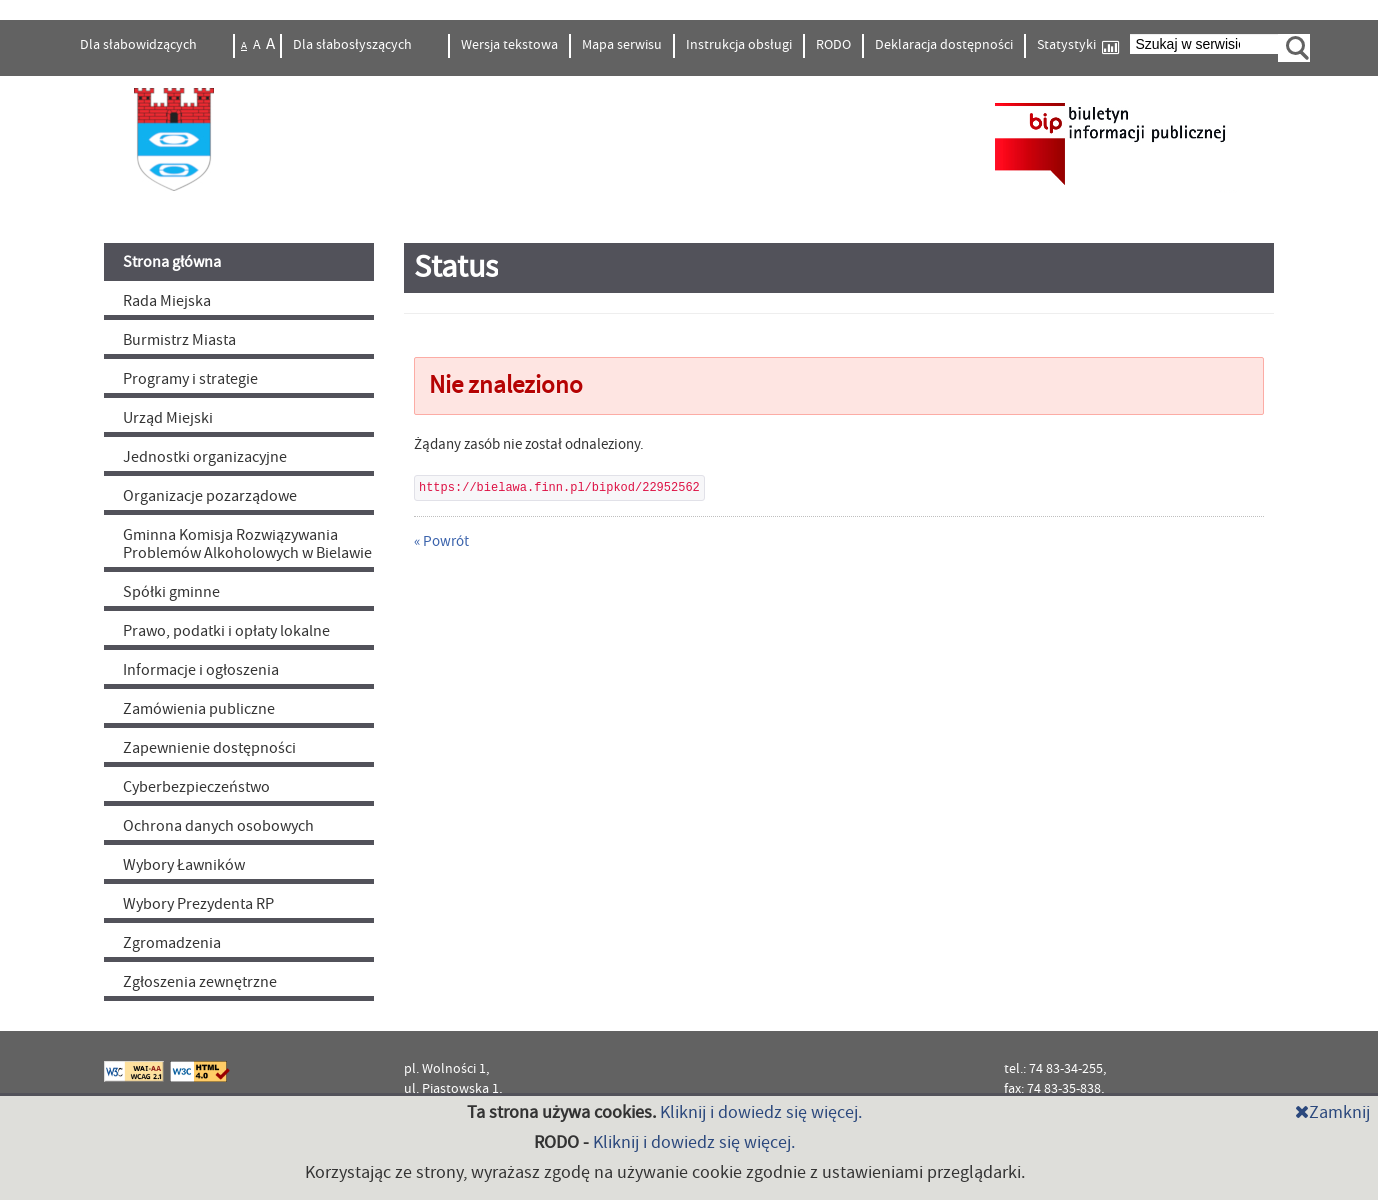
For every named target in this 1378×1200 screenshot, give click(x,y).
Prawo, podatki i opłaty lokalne (226, 631)
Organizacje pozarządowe (210, 496)
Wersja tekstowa (509, 45)
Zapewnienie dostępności (209, 748)
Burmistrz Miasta (179, 340)
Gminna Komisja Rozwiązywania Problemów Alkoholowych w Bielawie (247, 544)
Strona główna (172, 262)
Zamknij (1332, 1112)
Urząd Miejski (168, 418)
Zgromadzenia (172, 943)
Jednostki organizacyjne (205, 457)
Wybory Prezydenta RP (198, 904)
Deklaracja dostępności (944, 45)
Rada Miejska (167, 301)
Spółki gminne (171, 592)
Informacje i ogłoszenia (201, 670)
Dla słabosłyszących (354, 45)
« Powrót (441, 541)
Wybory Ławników (184, 865)
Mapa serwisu (622, 45)
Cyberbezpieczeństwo (196, 787)
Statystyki (1078, 45)
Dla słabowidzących (140, 45)
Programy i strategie (190, 379)
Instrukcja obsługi (739, 45)
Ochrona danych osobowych (218, 826)
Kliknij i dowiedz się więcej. (761, 1112)
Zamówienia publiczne (199, 709)
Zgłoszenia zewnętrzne (200, 982)
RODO (833, 45)
